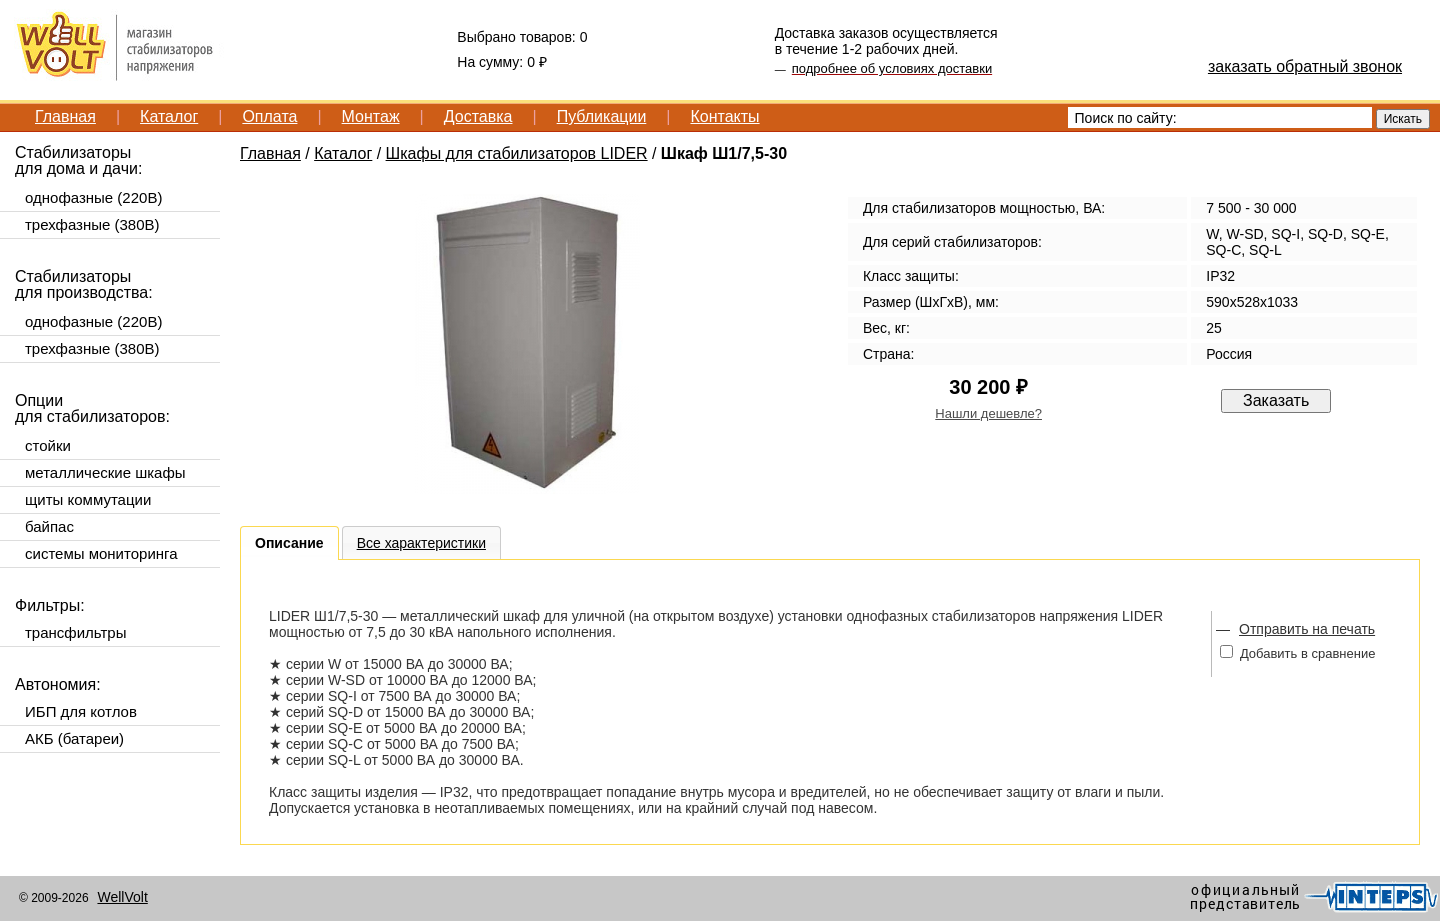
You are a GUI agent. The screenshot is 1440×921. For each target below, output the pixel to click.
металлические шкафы (105, 472)
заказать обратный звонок (1305, 66)
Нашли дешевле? (988, 413)
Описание (289, 543)
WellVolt (122, 897)
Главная (65, 116)
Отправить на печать (1307, 629)
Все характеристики (421, 543)
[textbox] (1220, 117)
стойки (48, 445)
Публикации (602, 116)
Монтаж (371, 116)
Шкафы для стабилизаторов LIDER (517, 153)
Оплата (269, 116)
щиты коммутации (88, 499)
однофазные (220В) (93, 197)
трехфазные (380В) (92, 224)
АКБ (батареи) (74, 738)
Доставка (478, 116)
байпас (49, 526)
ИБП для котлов (81, 711)
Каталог (169, 116)
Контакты (724, 116)
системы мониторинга (101, 553)
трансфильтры (75, 632)
